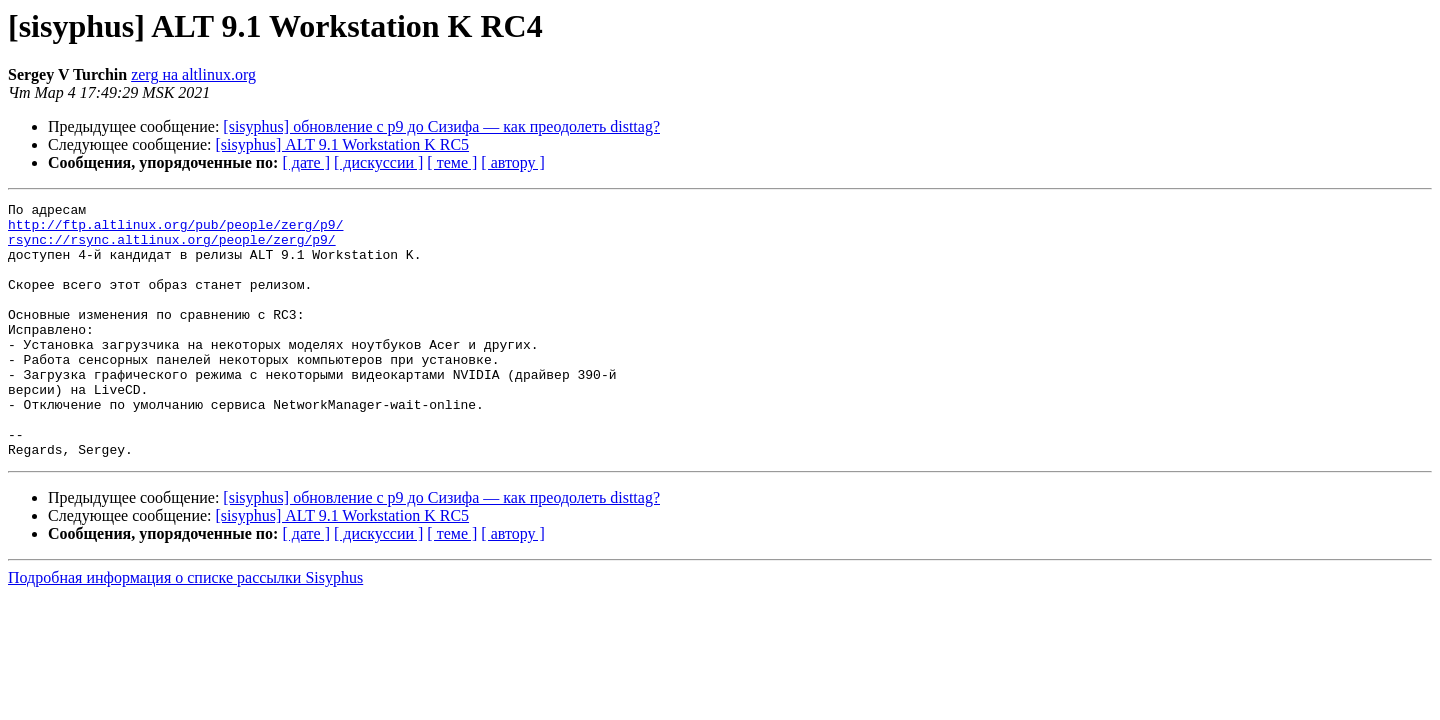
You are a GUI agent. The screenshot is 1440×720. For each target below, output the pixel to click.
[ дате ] (306, 162)
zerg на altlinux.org (193, 74)
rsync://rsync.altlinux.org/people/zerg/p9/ (172, 248)
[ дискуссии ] (378, 162)
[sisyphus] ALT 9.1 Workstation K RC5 (343, 144)
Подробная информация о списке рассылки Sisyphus (185, 628)
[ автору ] (512, 162)
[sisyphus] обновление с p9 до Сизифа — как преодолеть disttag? (441, 126)
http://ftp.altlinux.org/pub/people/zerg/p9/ (175, 230)
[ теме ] (452, 162)
